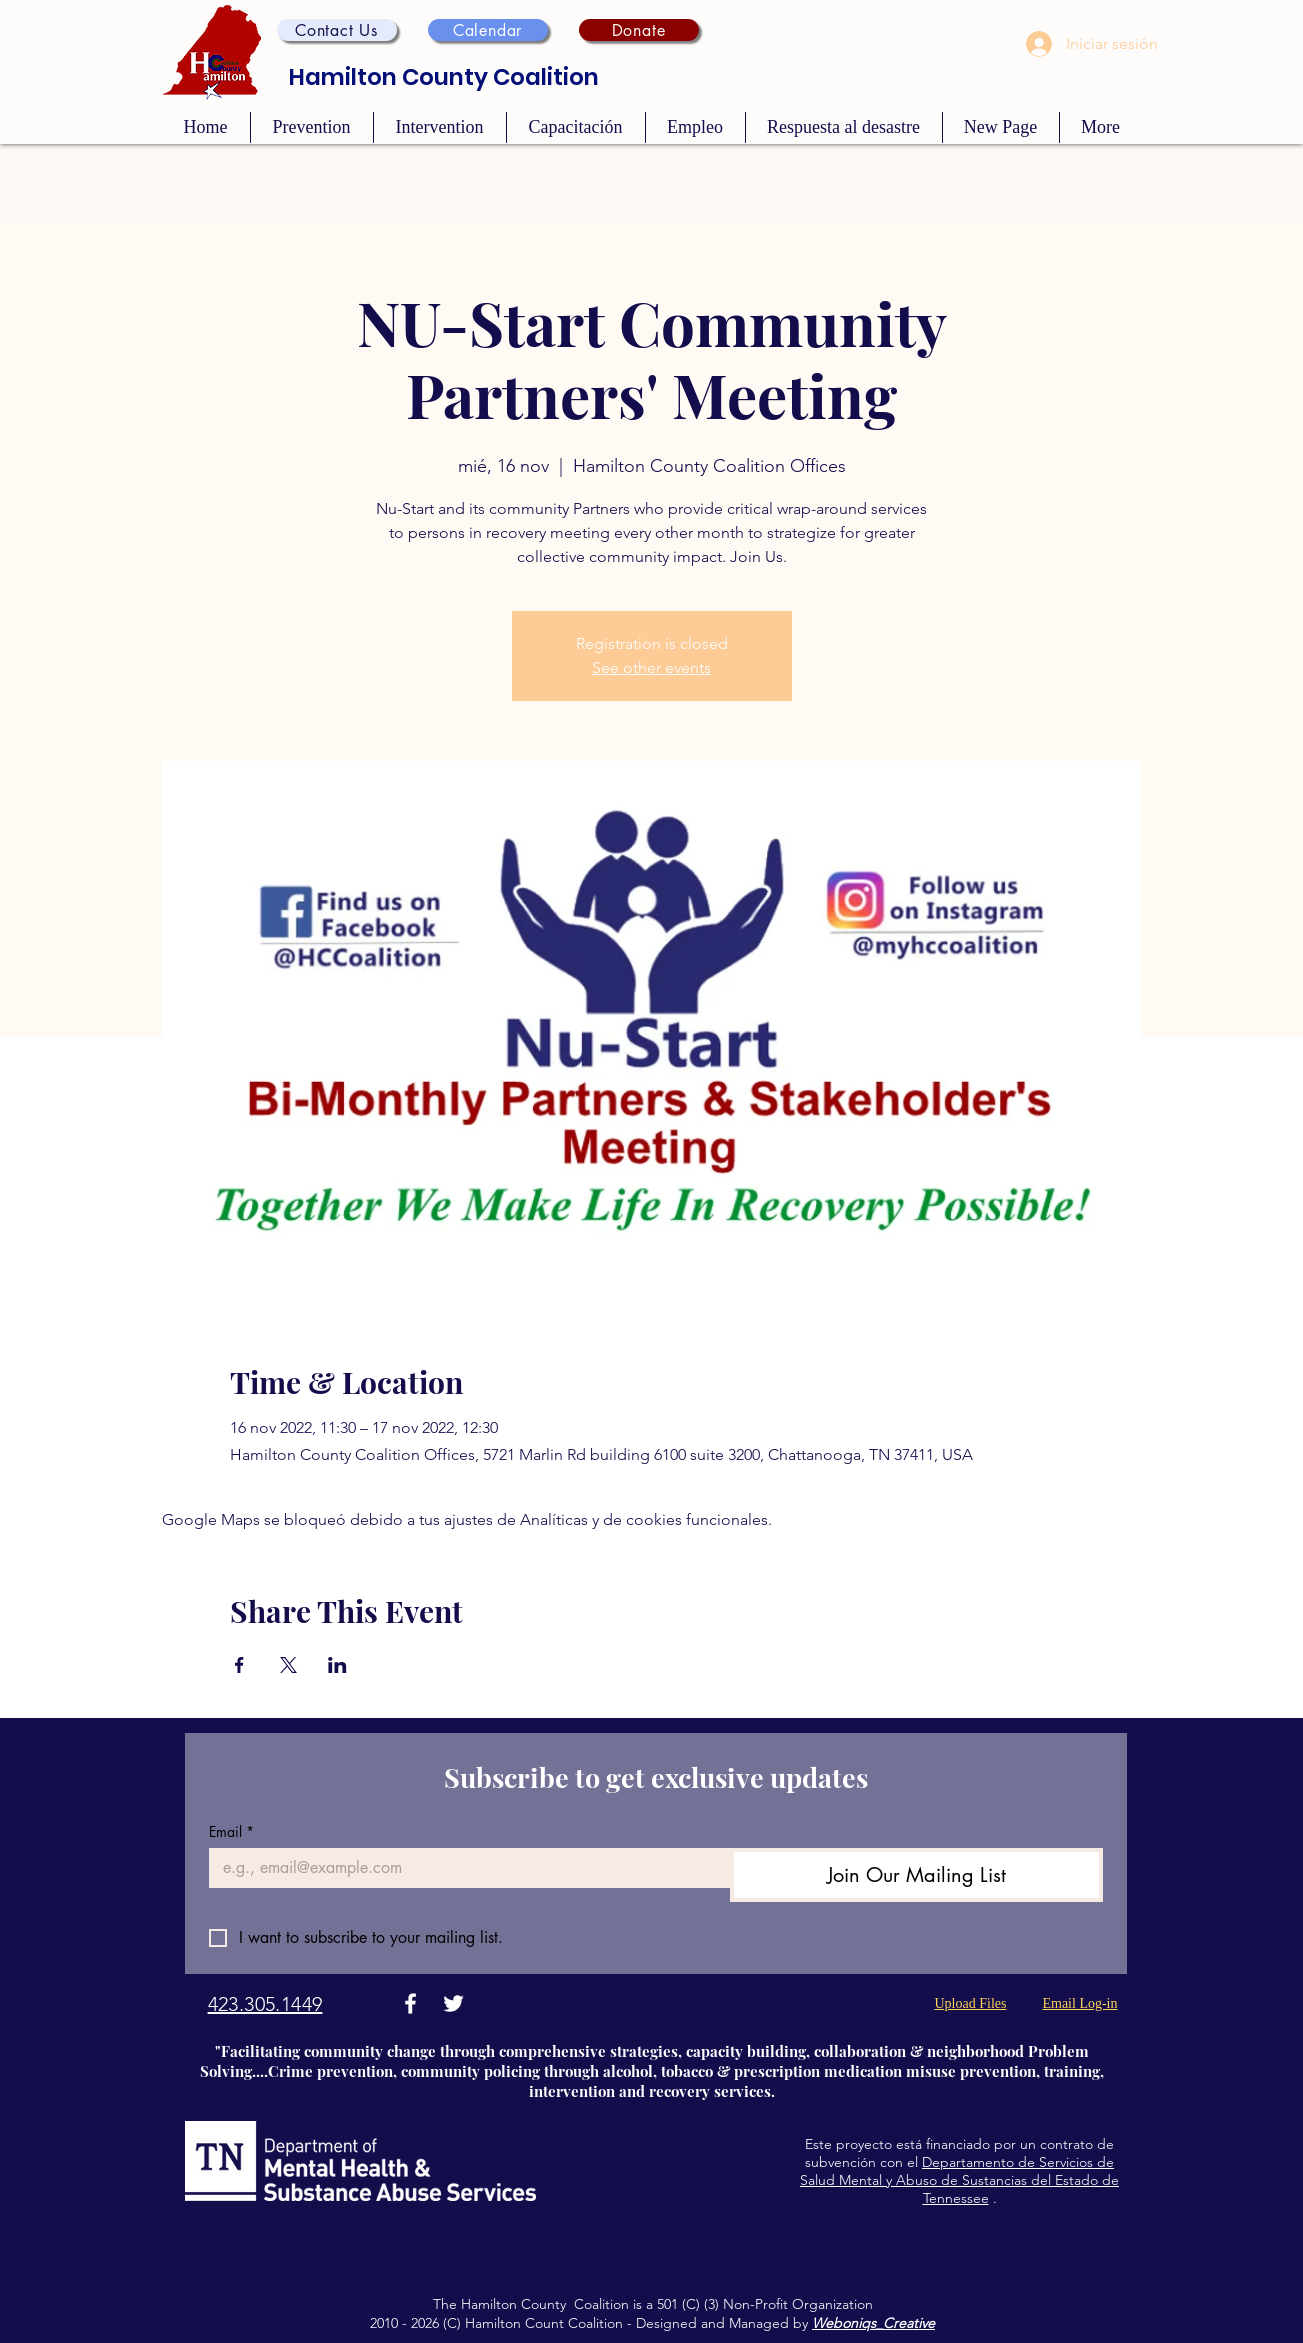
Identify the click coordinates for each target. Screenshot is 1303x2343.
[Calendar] (488, 30)
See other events (651, 667)
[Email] (464, 1868)
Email (231, 1831)
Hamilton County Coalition (444, 77)
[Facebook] (410, 2003)
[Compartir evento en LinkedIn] (337, 1665)
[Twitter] (453, 2003)
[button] (337, 30)
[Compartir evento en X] (288, 1665)
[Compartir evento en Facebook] (239, 1665)
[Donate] (639, 30)
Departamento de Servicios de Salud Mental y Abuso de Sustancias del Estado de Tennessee (959, 2180)
